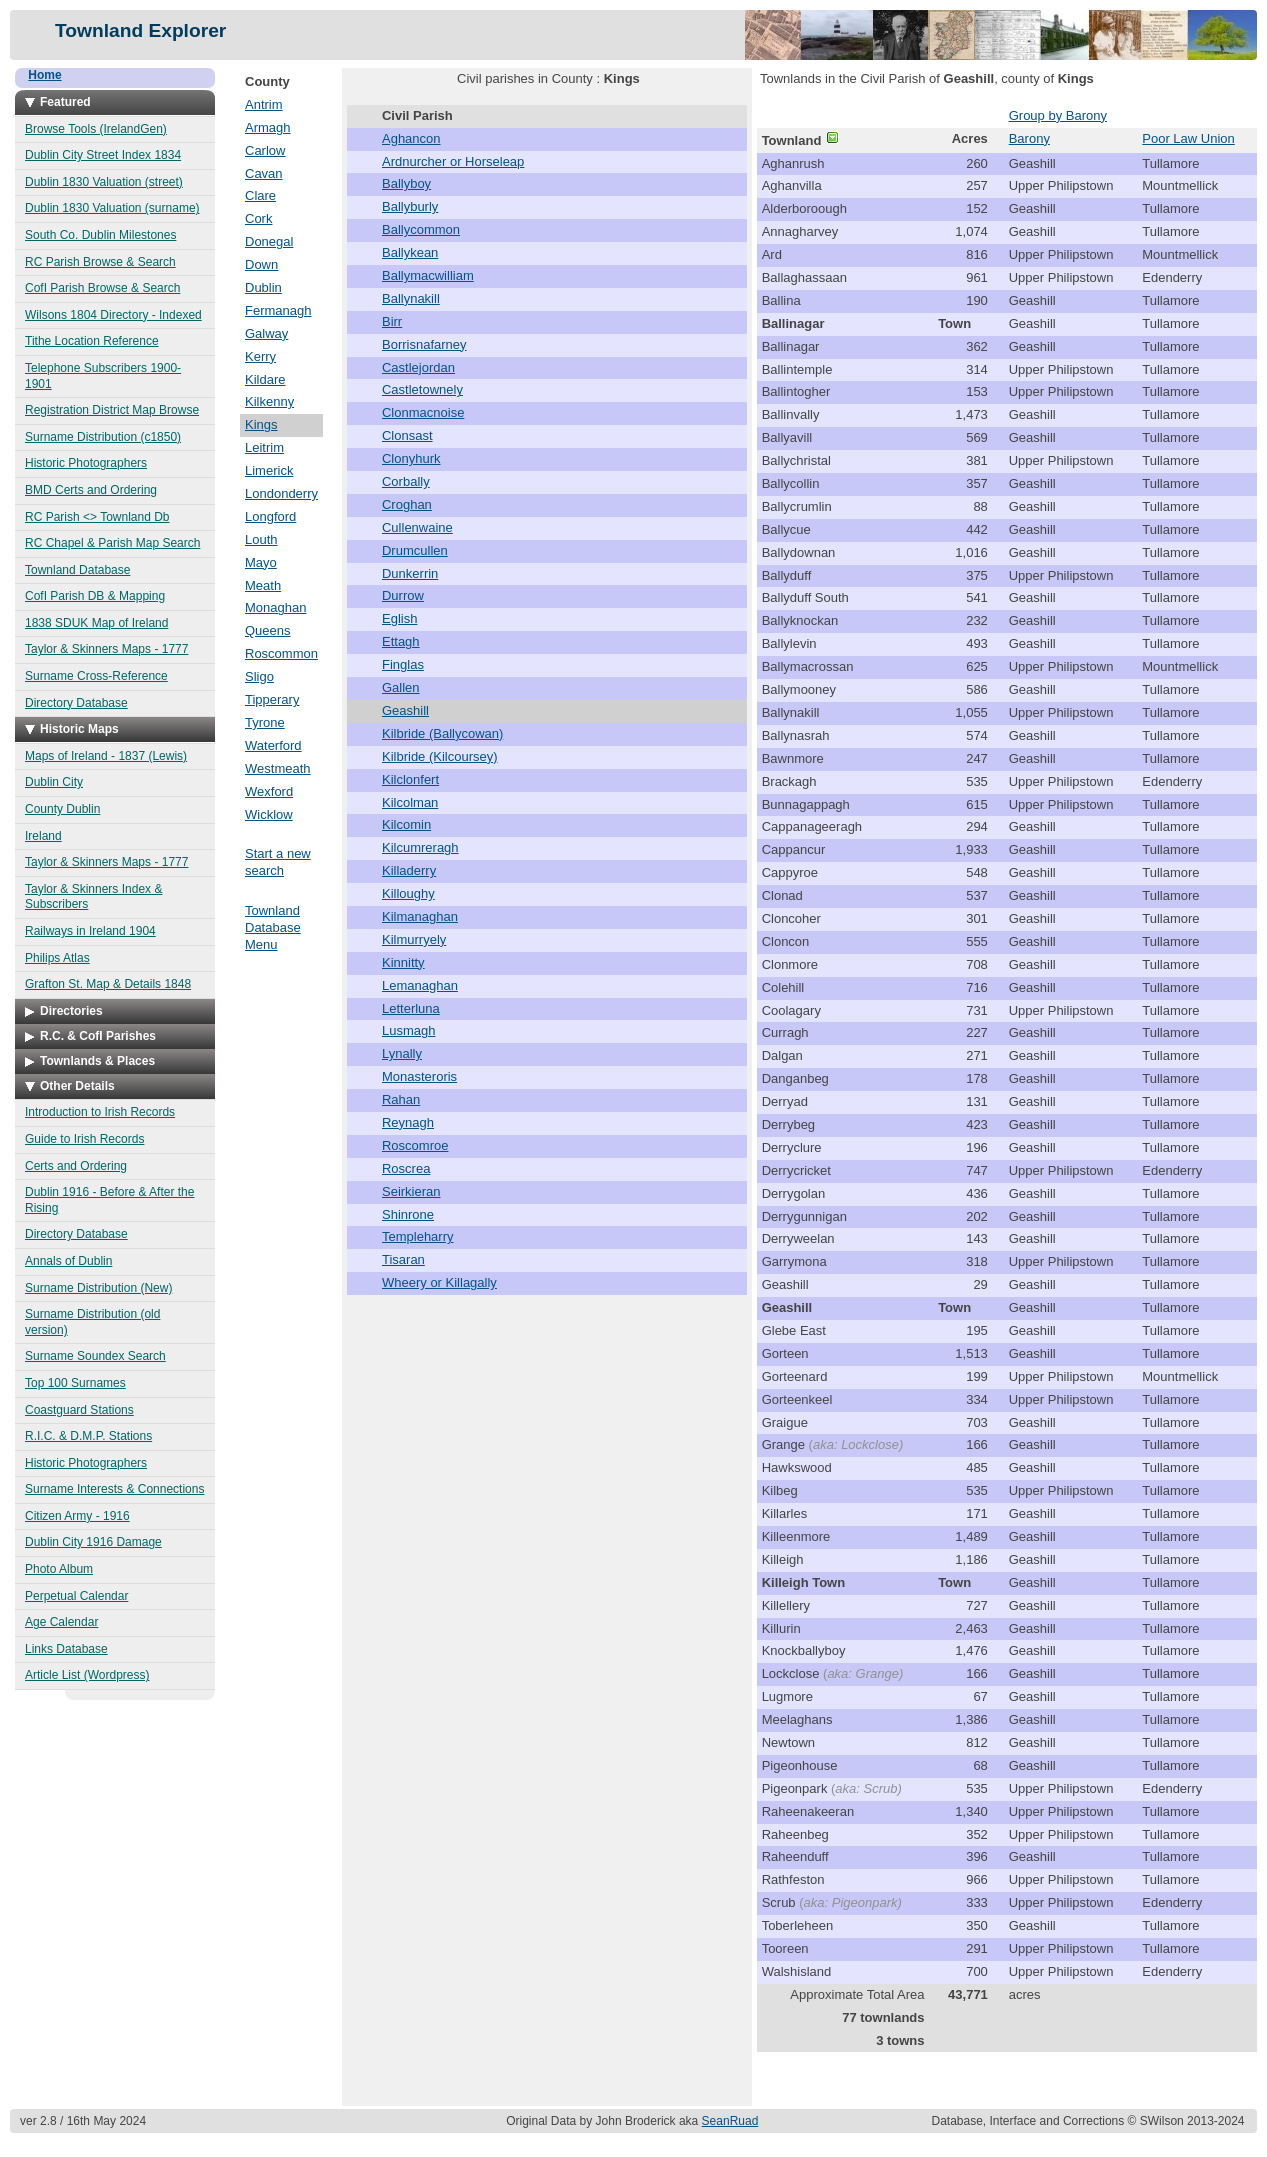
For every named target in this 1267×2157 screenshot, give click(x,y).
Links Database (66, 1649)
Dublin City (54, 782)
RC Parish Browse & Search (100, 262)
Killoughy (408, 893)
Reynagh (408, 1122)
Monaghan (275, 607)
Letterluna (411, 1008)
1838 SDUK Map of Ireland (96, 623)
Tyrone (265, 722)
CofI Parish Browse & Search (102, 288)
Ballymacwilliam (428, 275)
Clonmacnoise (423, 412)
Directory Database (76, 703)
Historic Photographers (86, 463)
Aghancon (411, 138)
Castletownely (422, 389)
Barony (1029, 138)
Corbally (406, 481)
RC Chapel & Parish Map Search (112, 543)
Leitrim (264, 447)
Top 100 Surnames (75, 1383)
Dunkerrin (410, 573)
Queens (268, 630)
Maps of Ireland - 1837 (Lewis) (106, 756)
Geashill (405, 710)
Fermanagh (278, 310)
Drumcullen (415, 550)
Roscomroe (415, 1145)
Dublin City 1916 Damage (93, 1542)
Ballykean (410, 252)
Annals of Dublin (68, 1261)
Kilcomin (406, 824)
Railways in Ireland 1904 (90, 931)
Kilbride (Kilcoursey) (440, 756)
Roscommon (281, 653)
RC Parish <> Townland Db (97, 517)
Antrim (264, 104)
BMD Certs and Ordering (91, 490)
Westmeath (278, 768)
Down (261, 264)
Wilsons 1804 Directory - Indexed (113, 315)
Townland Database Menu (273, 927)
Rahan (401, 1099)
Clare (260, 195)
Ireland (43, 836)
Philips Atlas (57, 958)
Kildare (265, 379)
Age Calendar (61, 1622)
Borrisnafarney (424, 344)
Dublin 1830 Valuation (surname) (112, 208)
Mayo (261, 562)
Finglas (403, 664)
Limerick (269, 470)
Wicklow (269, 814)
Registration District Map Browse (112, 410)
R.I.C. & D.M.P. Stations (88, 1436)
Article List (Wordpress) (87, 1675)
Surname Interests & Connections (114, 1489)
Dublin (263, 287)
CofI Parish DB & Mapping (95, 596)
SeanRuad (730, 2121)
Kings (261, 424)
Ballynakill (411, 298)
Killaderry (409, 870)
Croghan (407, 504)
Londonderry (281, 493)
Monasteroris (419, 1076)
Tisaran (403, 1259)
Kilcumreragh (420, 847)
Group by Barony (1058, 115)
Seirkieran (411, 1191)
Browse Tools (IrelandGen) (96, 129)
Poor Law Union (1188, 138)
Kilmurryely (414, 939)
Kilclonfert (410, 779)
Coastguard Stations (79, 1410)
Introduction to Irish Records (100, 1112)
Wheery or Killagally (439, 1282)
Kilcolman (410, 802)
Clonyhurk (411, 458)
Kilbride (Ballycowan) (442, 733)
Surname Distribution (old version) (92, 1322)
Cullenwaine (417, 527)
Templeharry (418, 1236)
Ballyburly (410, 206)
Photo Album (59, 1569)
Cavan (264, 173)
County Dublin (62, 809)
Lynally (402, 1053)
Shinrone (408, 1214)
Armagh (268, 127)
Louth (261, 539)
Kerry (260, 356)
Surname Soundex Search (95, 1356)
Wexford (269, 791)
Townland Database (77, 570)
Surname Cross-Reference (96, 676)
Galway (266, 333)
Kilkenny (269, 401)
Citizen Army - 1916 (77, 1516)
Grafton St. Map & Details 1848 (108, 984)
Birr (392, 321)
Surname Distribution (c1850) (103, 437)
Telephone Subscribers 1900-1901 (103, 376)
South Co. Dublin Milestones (100, 235)
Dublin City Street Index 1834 (103, 155)
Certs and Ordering (76, 1166)
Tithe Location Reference (92, 341)
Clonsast (407, 435)
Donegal (269, 241)
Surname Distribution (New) (98, 1288)
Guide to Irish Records (84, 1139)
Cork (258, 218)
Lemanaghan (420, 985)
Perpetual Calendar (76, 1596)
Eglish (399, 618)
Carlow (265, 150)
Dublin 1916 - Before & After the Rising (109, 1200)
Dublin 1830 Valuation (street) (104, 182)
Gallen (401, 687)
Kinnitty (403, 962)
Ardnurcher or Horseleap (453, 161)
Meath (263, 585)
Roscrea (406, 1168)
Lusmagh (408, 1030)
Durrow (403, 595)
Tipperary (272, 699)
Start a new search (278, 862)
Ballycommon (421, 229)
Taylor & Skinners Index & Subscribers (93, 897)
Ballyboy (406, 183)
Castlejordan (418, 367)
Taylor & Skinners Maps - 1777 (106, 649)
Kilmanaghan (420, 916)
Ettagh (401, 641)
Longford (270, 516)
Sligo (259, 676)
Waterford (273, 745)
